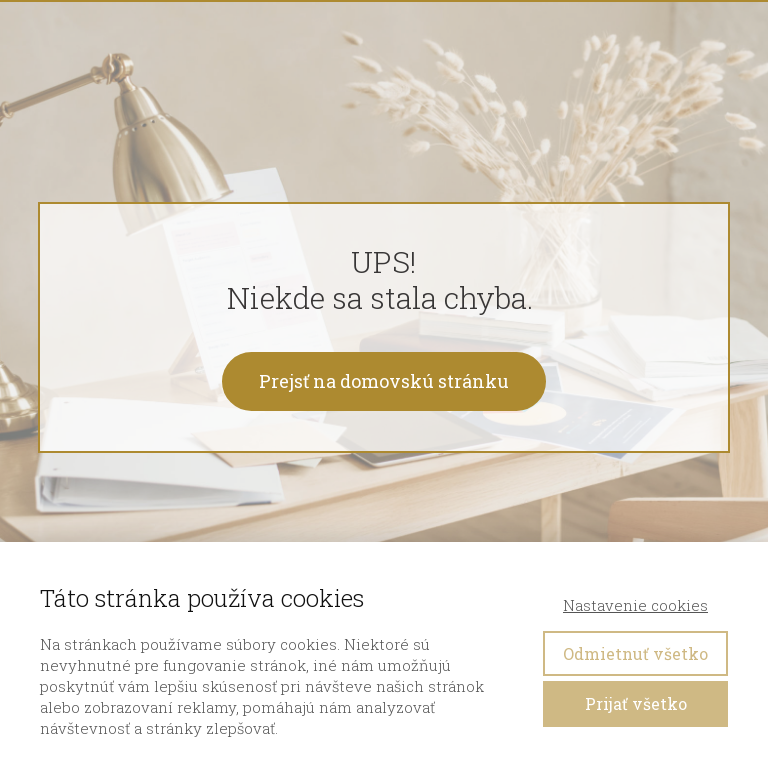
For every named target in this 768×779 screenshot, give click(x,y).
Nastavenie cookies (635, 605)
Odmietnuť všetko (635, 653)
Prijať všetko (636, 703)
